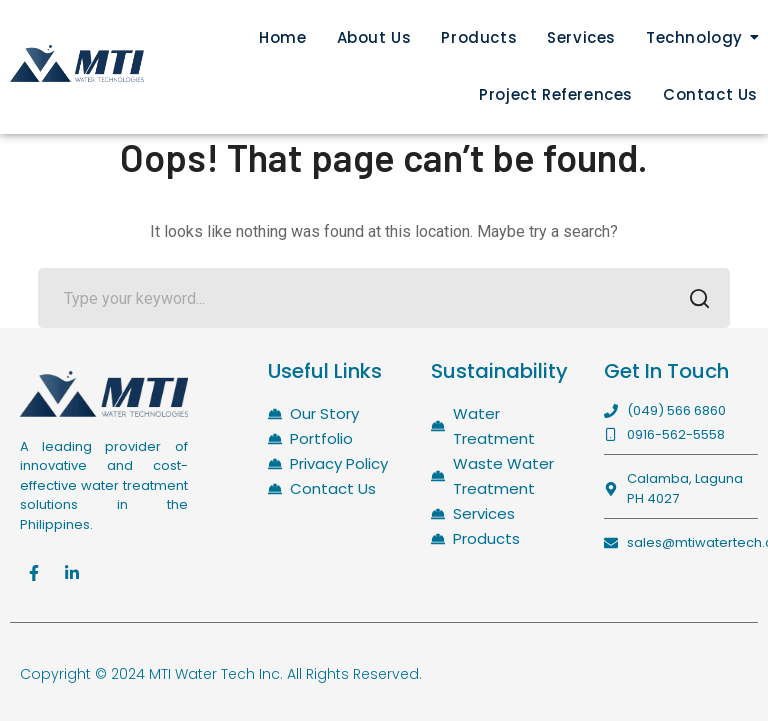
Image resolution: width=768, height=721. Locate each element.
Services (581, 37)
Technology (694, 37)
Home (282, 37)
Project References (556, 94)
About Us (374, 37)
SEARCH (694, 300)
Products (479, 37)
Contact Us (710, 94)
